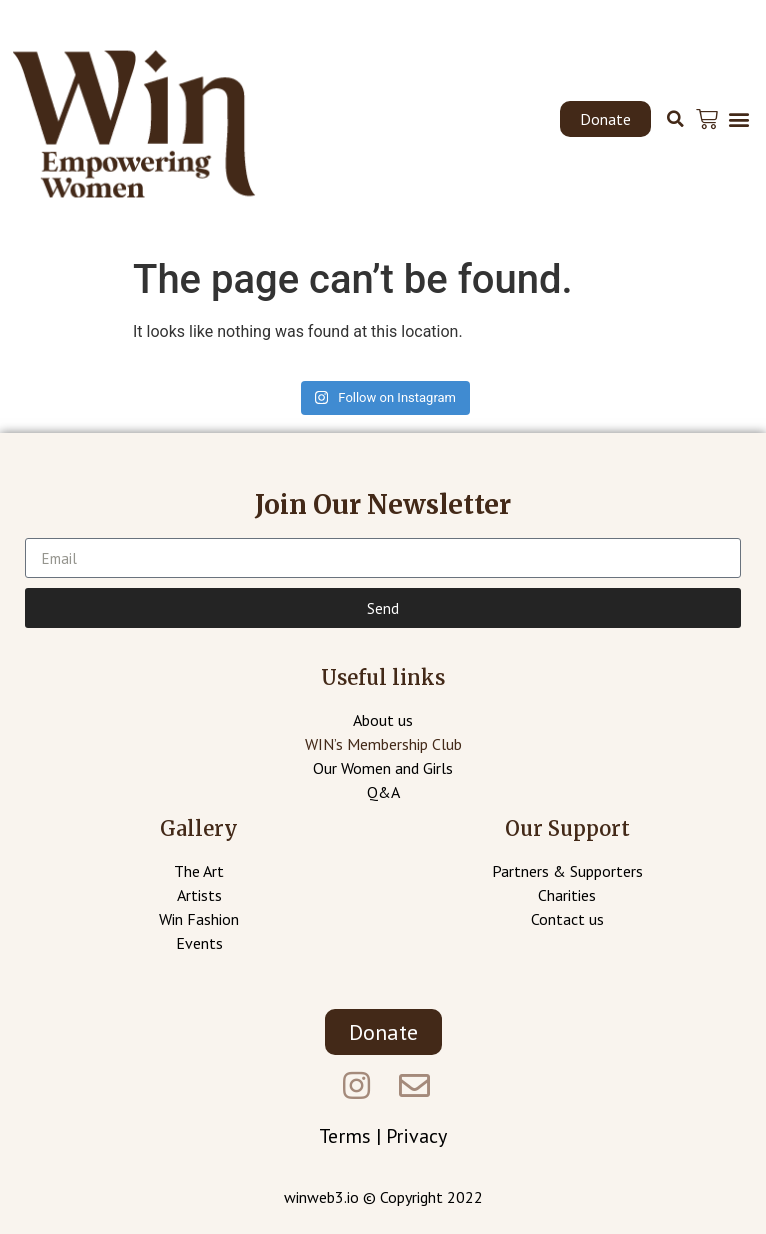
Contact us (567, 919)
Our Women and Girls (383, 768)
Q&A (383, 792)
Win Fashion (199, 919)
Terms (345, 1136)
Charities (567, 895)
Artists (199, 895)
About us (383, 720)
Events (199, 943)
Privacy (416, 1136)
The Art (199, 871)
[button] (605, 119)
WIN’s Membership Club (383, 744)
